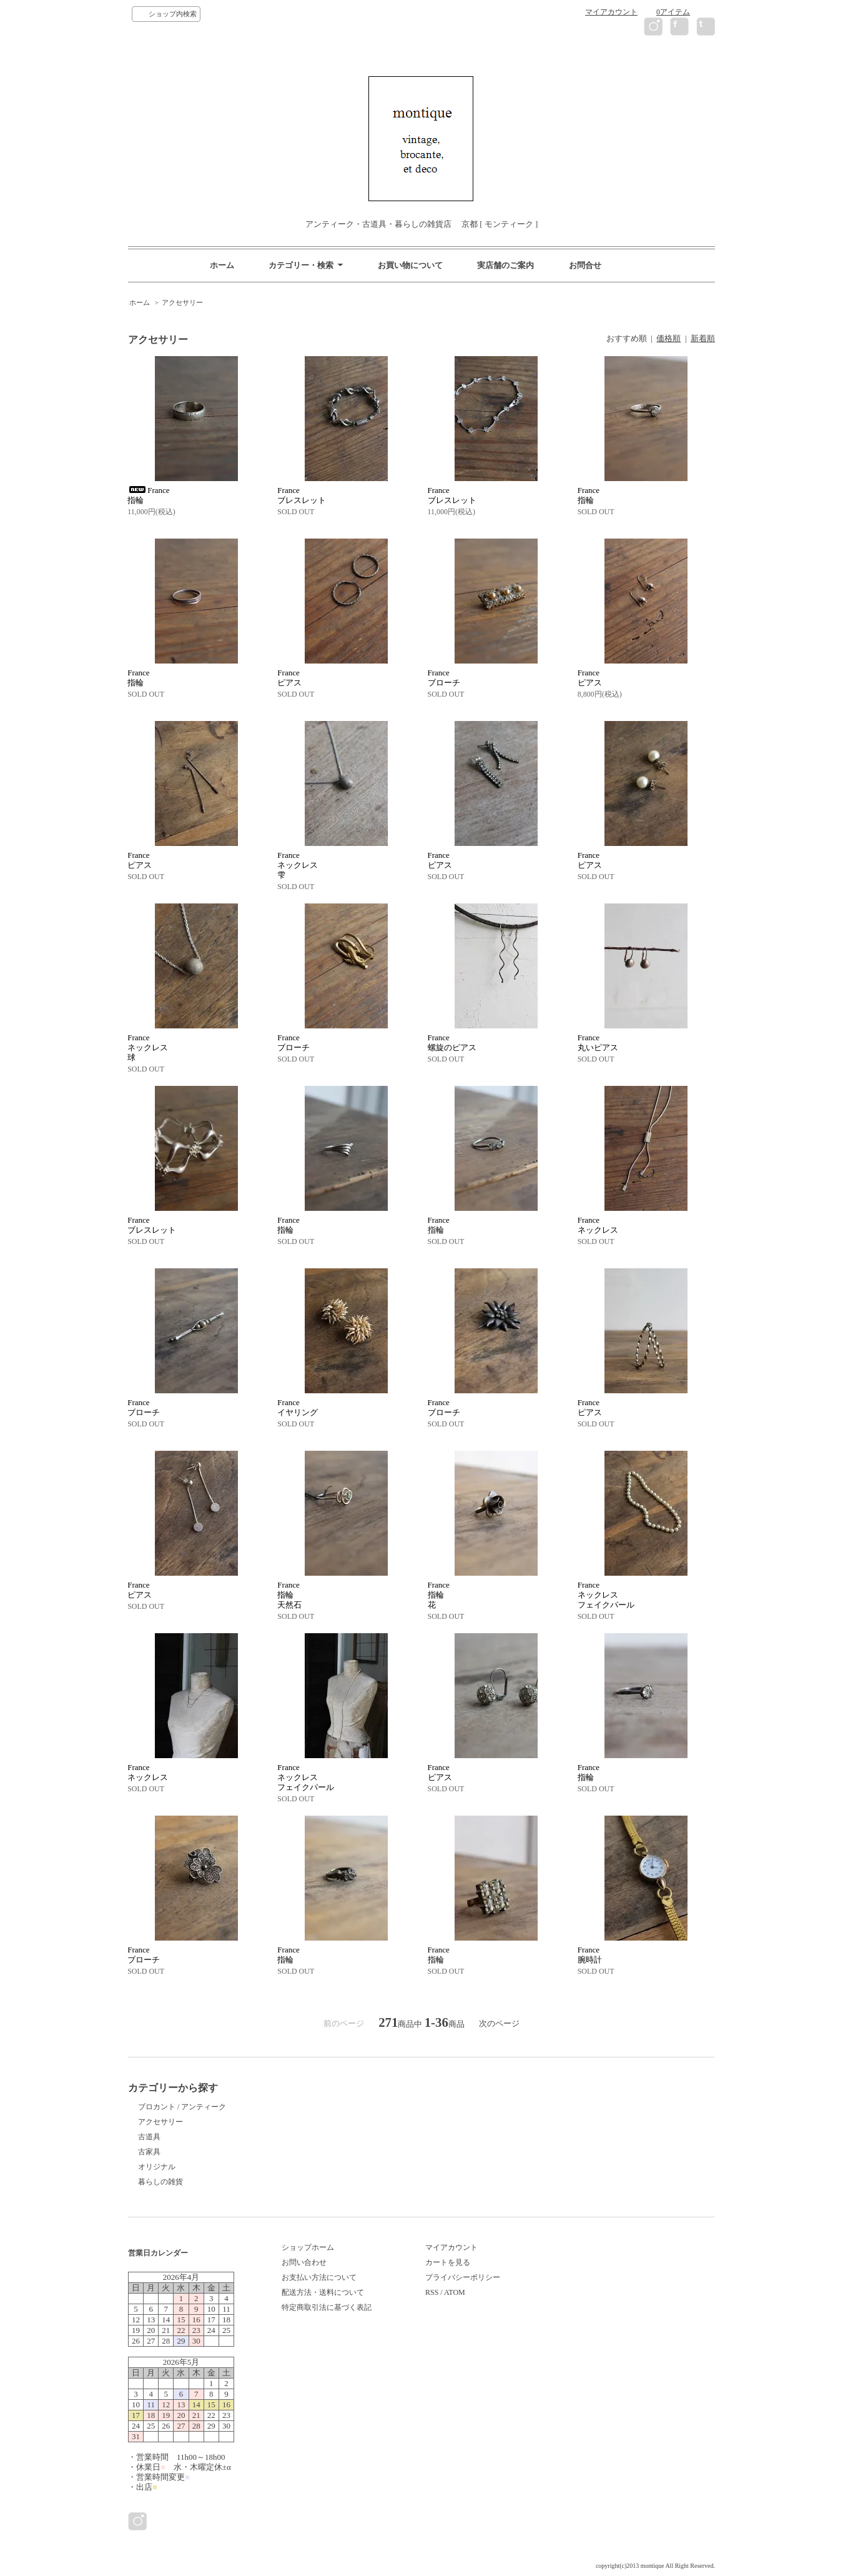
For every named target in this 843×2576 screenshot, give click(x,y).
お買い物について (410, 265)
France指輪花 (439, 1594)
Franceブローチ (444, 677)
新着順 (703, 338)
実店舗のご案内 (505, 265)
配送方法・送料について (323, 2292)
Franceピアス (289, 677)
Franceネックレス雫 (297, 865)
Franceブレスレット (301, 495)
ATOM (454, 2292)
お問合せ (585, 265)
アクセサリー (182, 302)
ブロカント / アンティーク (182, 2106)
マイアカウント (611, 11)
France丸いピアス (598, 1042)
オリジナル (156, 2166)
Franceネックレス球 (147, 1047)
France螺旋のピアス (452, 1042)
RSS (431, 2292)
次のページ (499, 2023)
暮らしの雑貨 (160, 2181)
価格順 (668, 338)
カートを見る (447, 2262)
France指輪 (588, 495)
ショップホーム (308, 2247)
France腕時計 (590, 1954)
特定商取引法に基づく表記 (327, 2307)
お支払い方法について (319, 2277)
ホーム (222, 265)
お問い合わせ (304, 2262)
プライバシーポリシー (462, 2277)
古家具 (149, 2151)
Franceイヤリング (297, 1407)
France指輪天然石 (289, 1594)
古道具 (149, 2136)
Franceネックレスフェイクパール (606, 1594)
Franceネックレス (598, 1225)
